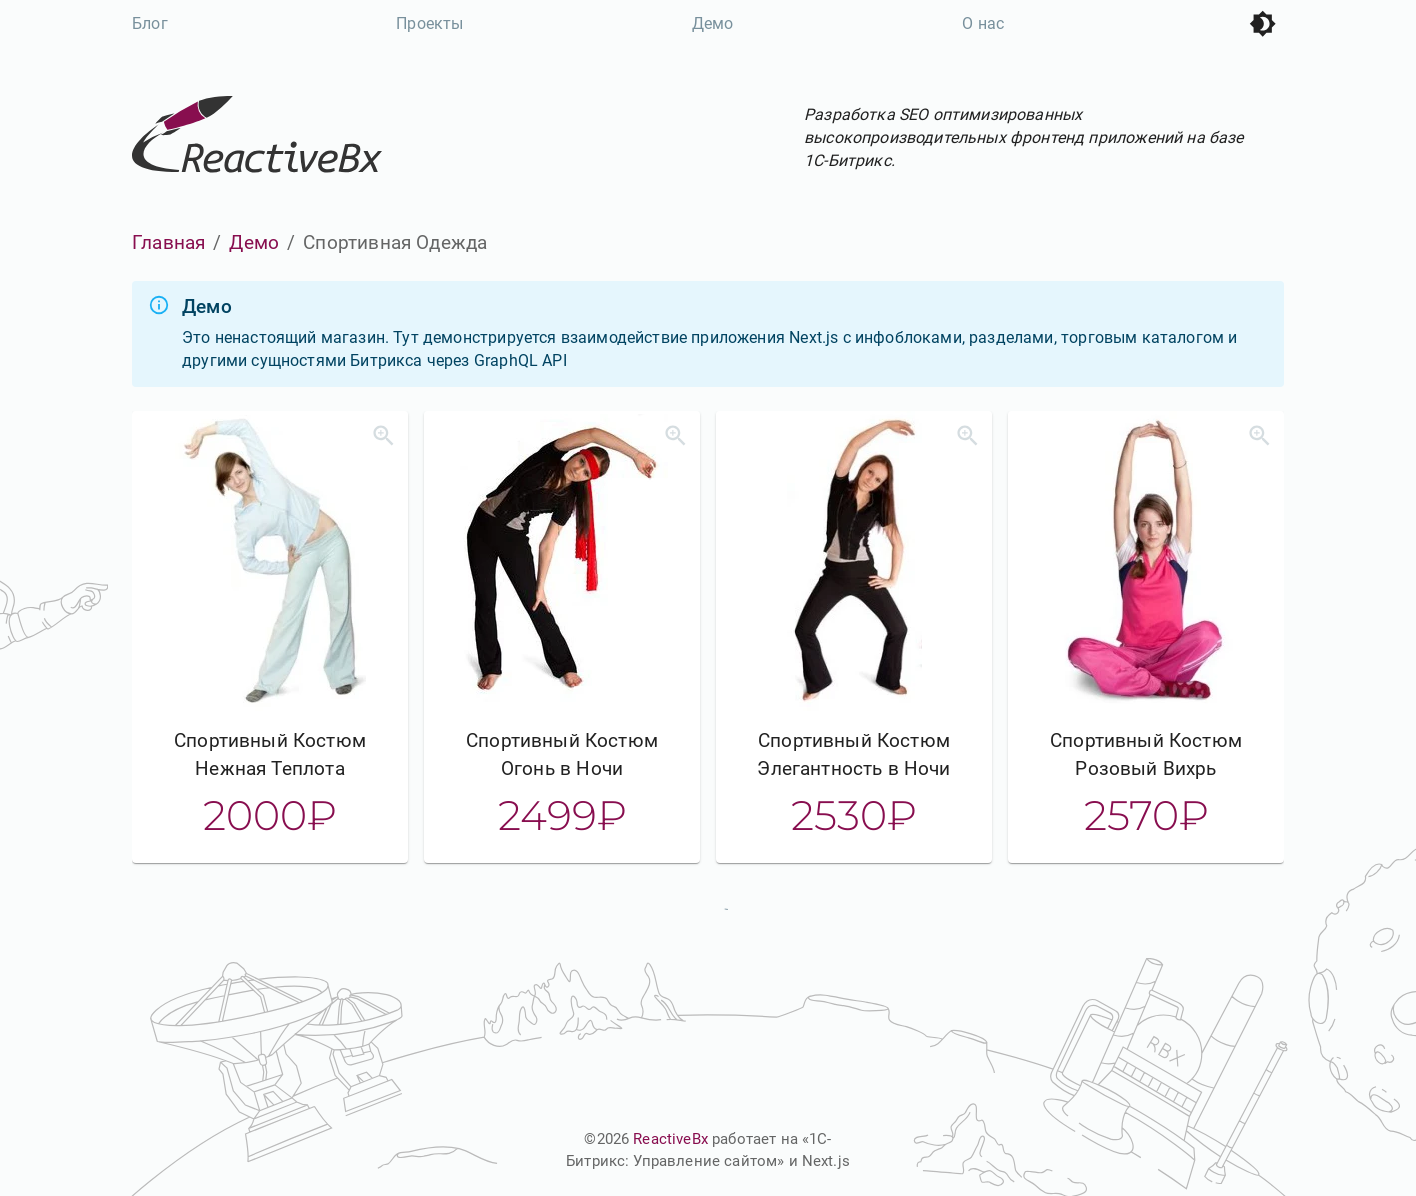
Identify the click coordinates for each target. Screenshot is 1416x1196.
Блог (150, 23)
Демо (713, 23)
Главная (168, 243)
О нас (983, 23)
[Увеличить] (383, 435)
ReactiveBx (670, 1139)
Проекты (429, 23)
